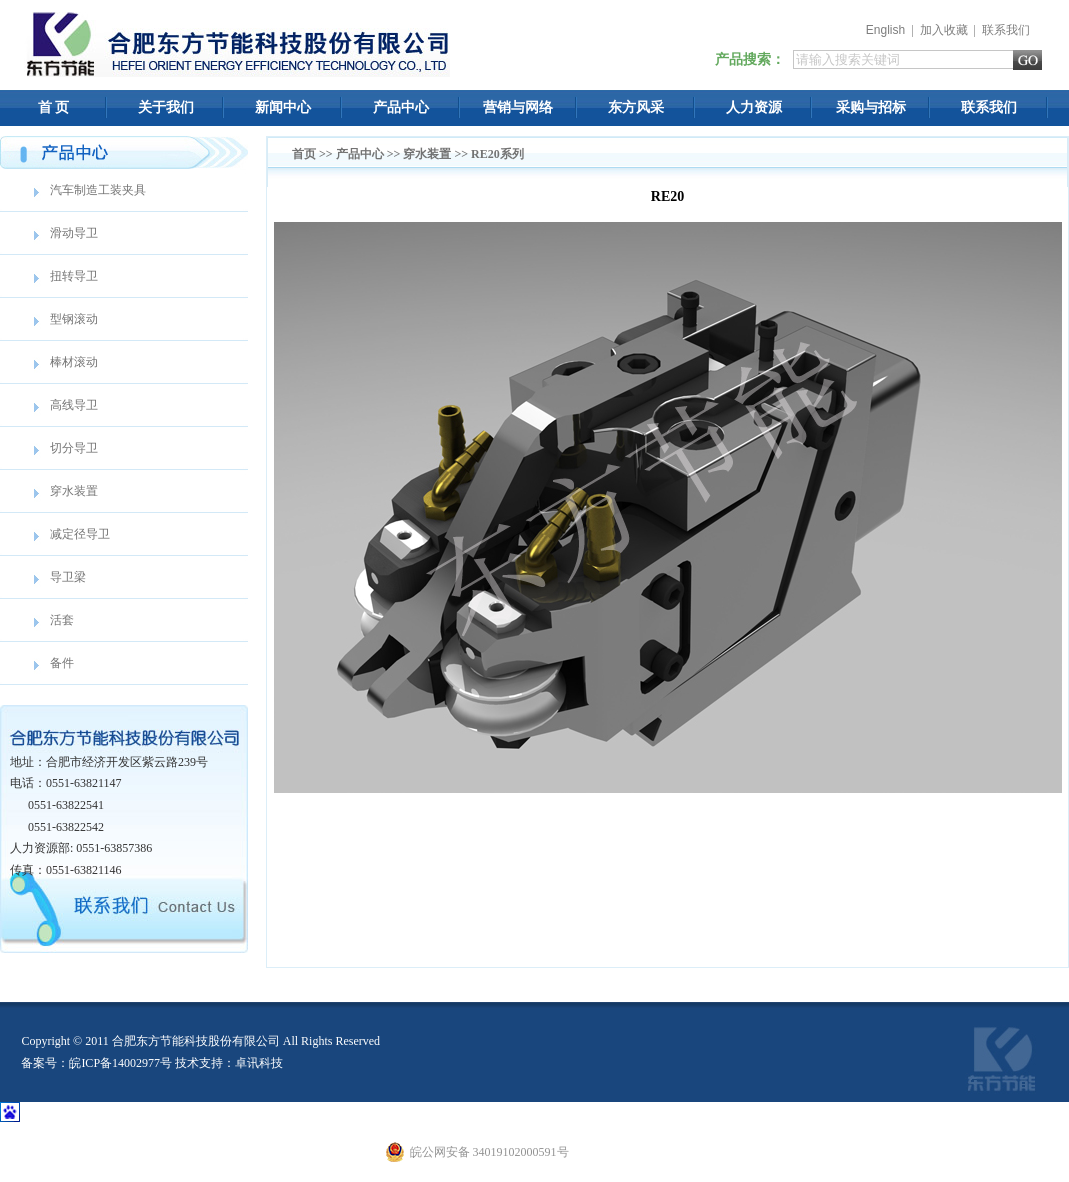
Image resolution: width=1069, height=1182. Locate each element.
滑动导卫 (74, 233)
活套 (62, 620)
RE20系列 (497, 154)
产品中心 (401, 107)
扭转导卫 (74, 276)
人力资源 (754, 107)
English (885, 30)
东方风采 (636, 107)
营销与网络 (518, 107)
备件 (62, 663)
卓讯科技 (259, 1063)
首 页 (54, 107)
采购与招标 (871, 107)
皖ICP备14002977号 (120, 1063)
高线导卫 (74, 405)
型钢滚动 (74, 319)
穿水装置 (74, 491)
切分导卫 (74, 448)
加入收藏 (944, 30)
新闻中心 (283, 107)
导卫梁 (68, 577)
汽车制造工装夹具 (98, 190)
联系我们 (1006, 30)
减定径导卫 (80, 534)
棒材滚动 (74, 362)
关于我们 (166, 107)
